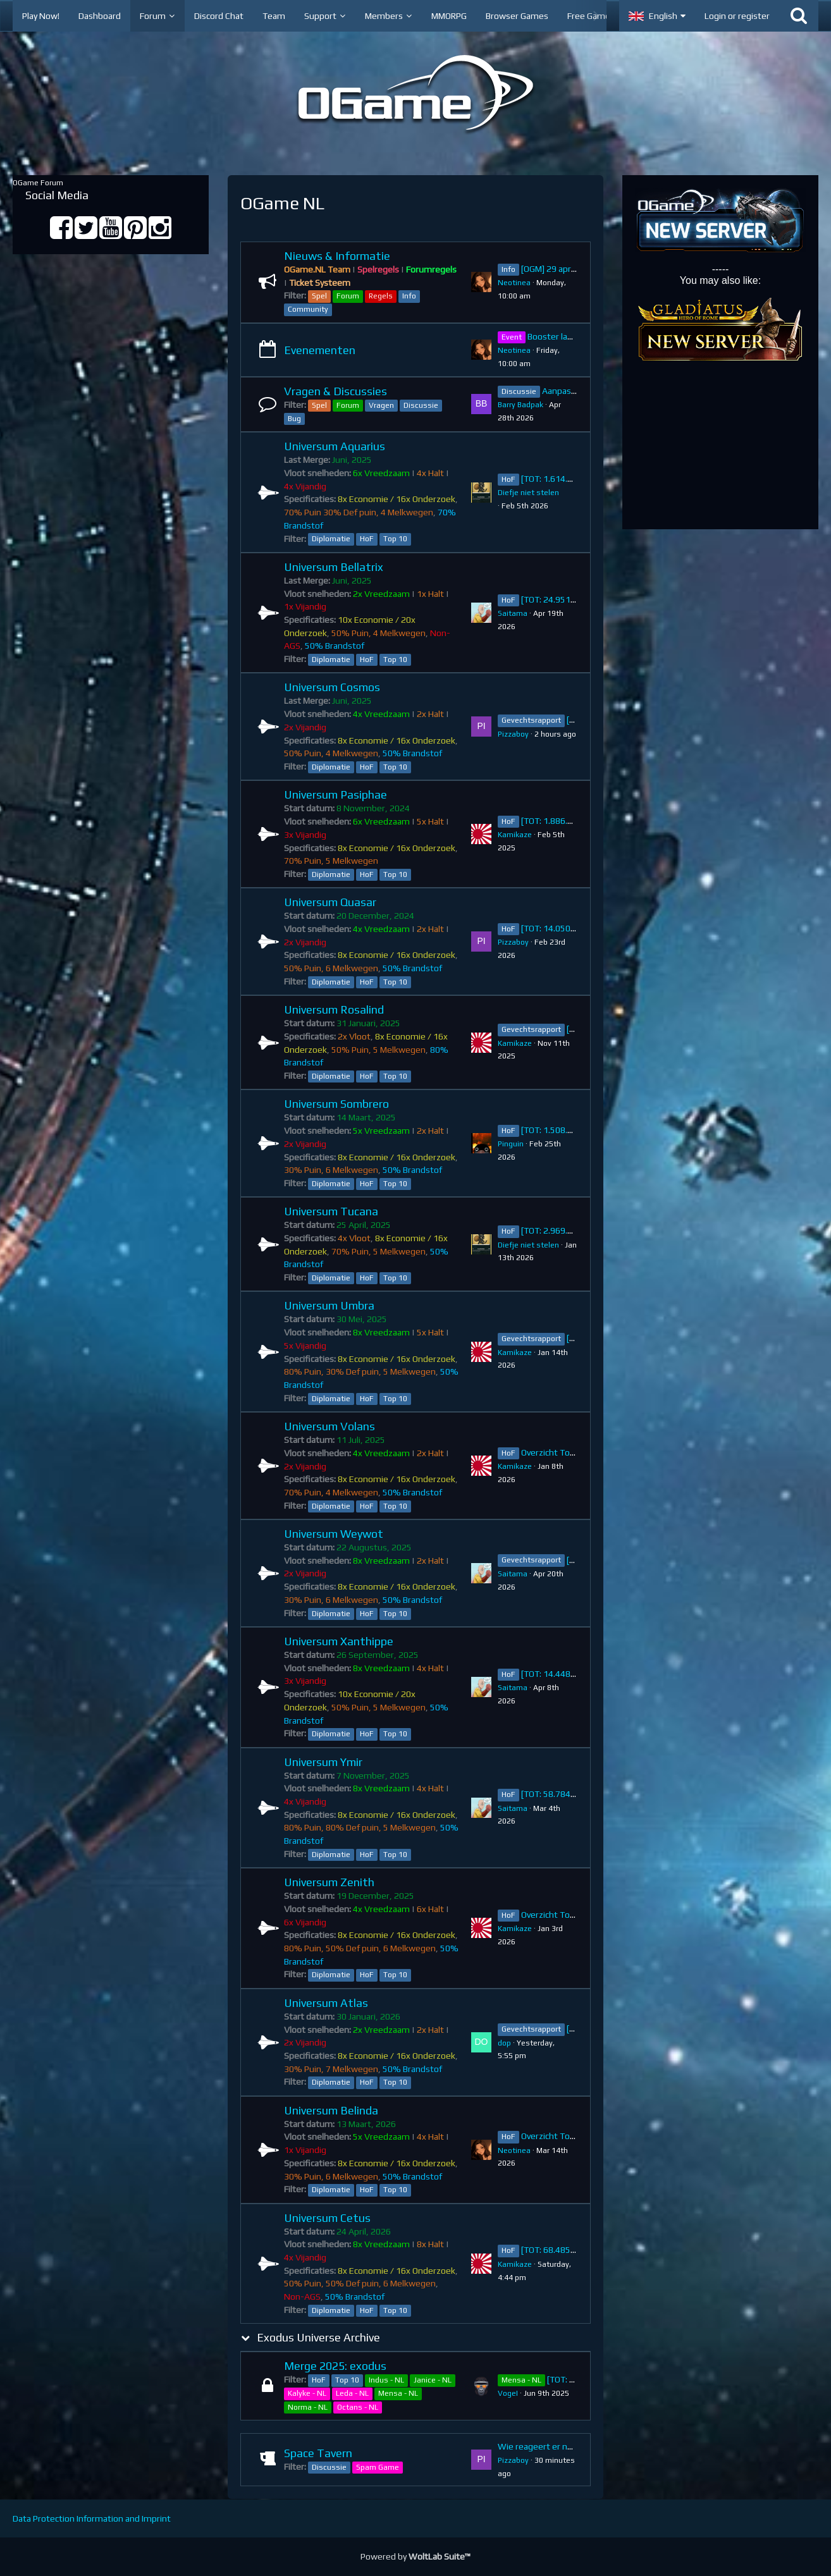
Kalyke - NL (307, 2393)
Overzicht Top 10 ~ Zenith (571, 1915)
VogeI (508, 2393)
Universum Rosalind (334, 1009)
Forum (347, 295)
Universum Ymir (323, 1762)
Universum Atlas (326, 2002)
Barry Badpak (520, 404)
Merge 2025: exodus (335, 2365)
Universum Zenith (329, 1882)
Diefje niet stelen (528, 492)
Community (308, 309)
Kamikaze (515, 834)
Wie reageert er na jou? (544, 2446)
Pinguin (511, 1143)
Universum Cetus (327, 2217)
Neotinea (514, 282)
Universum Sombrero (336, 1103)
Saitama (512, 613)
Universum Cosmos (332, 687)
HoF (367, 538)
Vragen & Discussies (335, 391)
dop (504, 2043)
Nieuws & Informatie (337, 255)
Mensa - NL (398, 2393)
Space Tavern (318, 2453)
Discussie (420, 405)
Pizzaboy (513, 734)
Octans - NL (357, 2407)
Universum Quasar (330, 902)
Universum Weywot (333, 1533)
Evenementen (319, 350)
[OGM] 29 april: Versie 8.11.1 (575, 269)
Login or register (737, 16)
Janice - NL (433, 2380)
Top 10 (395, 538)
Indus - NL (386, 2380)
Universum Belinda (331, 2110)
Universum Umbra (329, 1305)
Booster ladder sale (565, 336)
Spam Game (377, 2467)
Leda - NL (352, 2393)
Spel (319, 295)
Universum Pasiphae (335, 794)
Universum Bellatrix (333, 566)
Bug (294, 418)
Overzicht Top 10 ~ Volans (571, 1452)
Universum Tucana (331, 1211)
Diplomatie (331, 538)
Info (409, 295)
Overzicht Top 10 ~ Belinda (572, 2136)
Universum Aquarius (334, 446)
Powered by (415, 2556)
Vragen (381, 405)
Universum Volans (329, 1426)
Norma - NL (308, 2407)
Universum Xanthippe (338, 1641)
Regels (381, 295)
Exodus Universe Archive (318, 2337)
